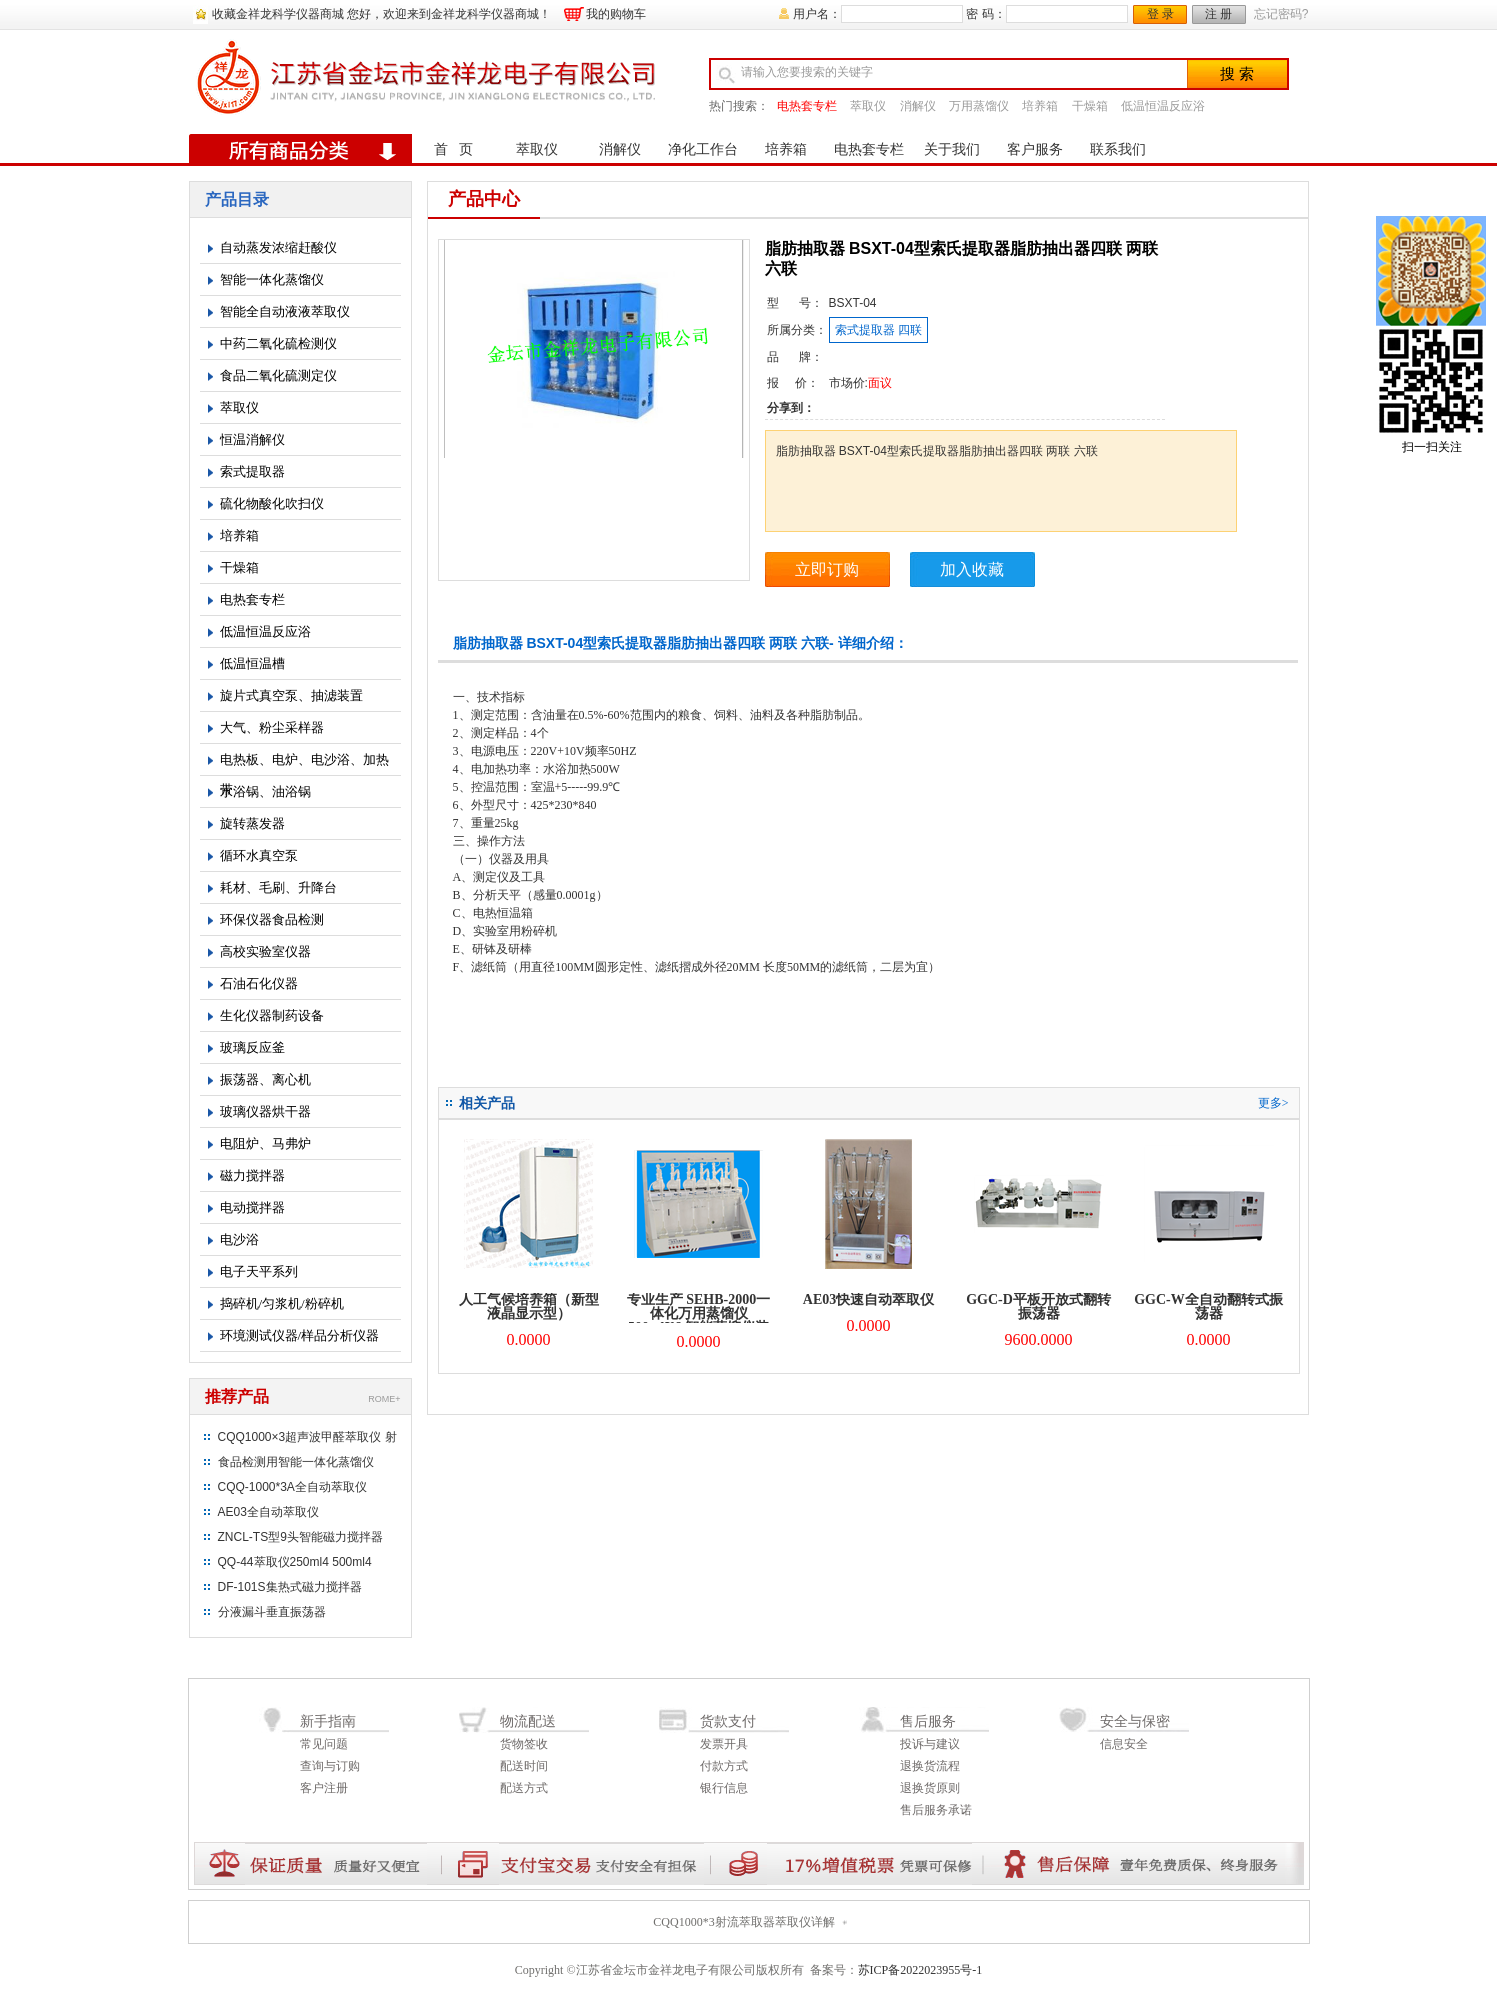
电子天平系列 (259, 1271)
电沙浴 (239, 1239)
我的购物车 (616, 14)
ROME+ (384, 1399)
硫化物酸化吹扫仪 (272, 503)
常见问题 (324, 1744)
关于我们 (952, 149)
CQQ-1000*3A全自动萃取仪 (292, 1487)
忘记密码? (1281, 14)
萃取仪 (868, 106)
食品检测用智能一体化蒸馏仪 (296, 1462)
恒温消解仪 (252, 439)
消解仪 (918, 106)
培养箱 (1040, 106)
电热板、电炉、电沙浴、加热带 (304, 764)
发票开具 (724, 1744)
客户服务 (1035, 149)
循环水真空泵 (259, 855)
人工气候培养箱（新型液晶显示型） (529, 1306)
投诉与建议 (930, 1744)
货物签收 (524, 1744)
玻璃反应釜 (252, 1047)
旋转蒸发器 (252, 823)
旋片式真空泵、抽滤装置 (291, 695)
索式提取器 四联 (878, 330)
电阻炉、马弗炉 (265, 1143)
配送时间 (524, 1766)
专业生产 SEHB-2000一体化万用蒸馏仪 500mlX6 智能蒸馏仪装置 (699, 1320)
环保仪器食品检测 (272, 919)
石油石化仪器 (259, 983)
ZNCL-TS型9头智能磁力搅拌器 (300, 1537)
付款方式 (724, 1766)
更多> (1273, 1103)
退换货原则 (930, 1788)
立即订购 (827, 569)
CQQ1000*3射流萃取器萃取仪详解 (743, 1922)
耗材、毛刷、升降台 (278, 887)
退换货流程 (930, 1766)
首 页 (453, 149)
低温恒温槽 (252, 663)
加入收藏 (972, 569)
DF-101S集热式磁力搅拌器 (290, 1587)
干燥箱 (1090, 106)
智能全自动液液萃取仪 (285, 311)
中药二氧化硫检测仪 (278, 343)
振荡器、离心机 (265, 1079)
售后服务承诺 (936, 1810)
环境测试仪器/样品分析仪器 (300, 1335)
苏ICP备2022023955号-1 (920, 1970)
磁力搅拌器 (252, 1175)
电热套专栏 (807, 106)
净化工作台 (703, 149)
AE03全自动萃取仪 (268, 1512)
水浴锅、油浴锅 (265, 791)
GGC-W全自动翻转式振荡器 (1208, 1306)
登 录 (1160, 14)
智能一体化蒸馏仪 (272, 279)
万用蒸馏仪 (979, 106)
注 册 (1218, 14)
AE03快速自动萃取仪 (868, 1299)
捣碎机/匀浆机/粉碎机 (282, 1303)
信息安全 (1124, 1744)
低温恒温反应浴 (1163, 106)
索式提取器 (252, 471)
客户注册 (324, 1788)
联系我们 (1118, 149)
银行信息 (724, 1788)
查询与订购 (330, 1766)
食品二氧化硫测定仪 (278, 375)
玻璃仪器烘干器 (265, 1111)
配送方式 (524, 1788)
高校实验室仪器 (265, 951)
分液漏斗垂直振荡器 (272, 1612)
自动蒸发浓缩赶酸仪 (278, 247)
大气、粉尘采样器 (272, 727)
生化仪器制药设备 (272, 1015)
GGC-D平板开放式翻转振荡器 (1038, 1306)
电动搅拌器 (252, 1207)
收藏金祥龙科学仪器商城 (278, 14)
